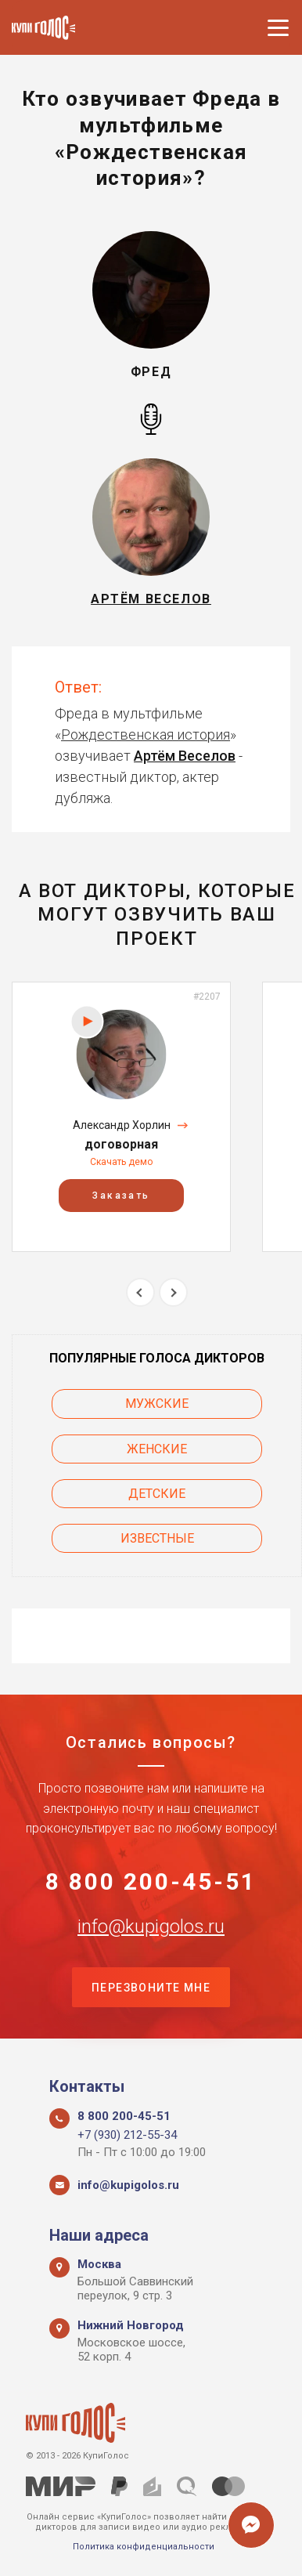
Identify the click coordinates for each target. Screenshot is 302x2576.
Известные (157, 1538)
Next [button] (173, 1292)
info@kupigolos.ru (151, 1926)
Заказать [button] (120, 1195)
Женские (157, 1449)
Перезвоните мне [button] (151, 1987)
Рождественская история (145, 734)
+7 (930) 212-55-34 (127, 2135)
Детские (156, 1493)
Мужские (157, 1403)
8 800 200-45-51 (151, 1882)
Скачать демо (121, 1161)
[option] (121, 1117)
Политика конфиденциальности (143, 2547)
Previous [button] (140, 1292)
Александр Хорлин (122, 1125)
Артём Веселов (184, 755)
